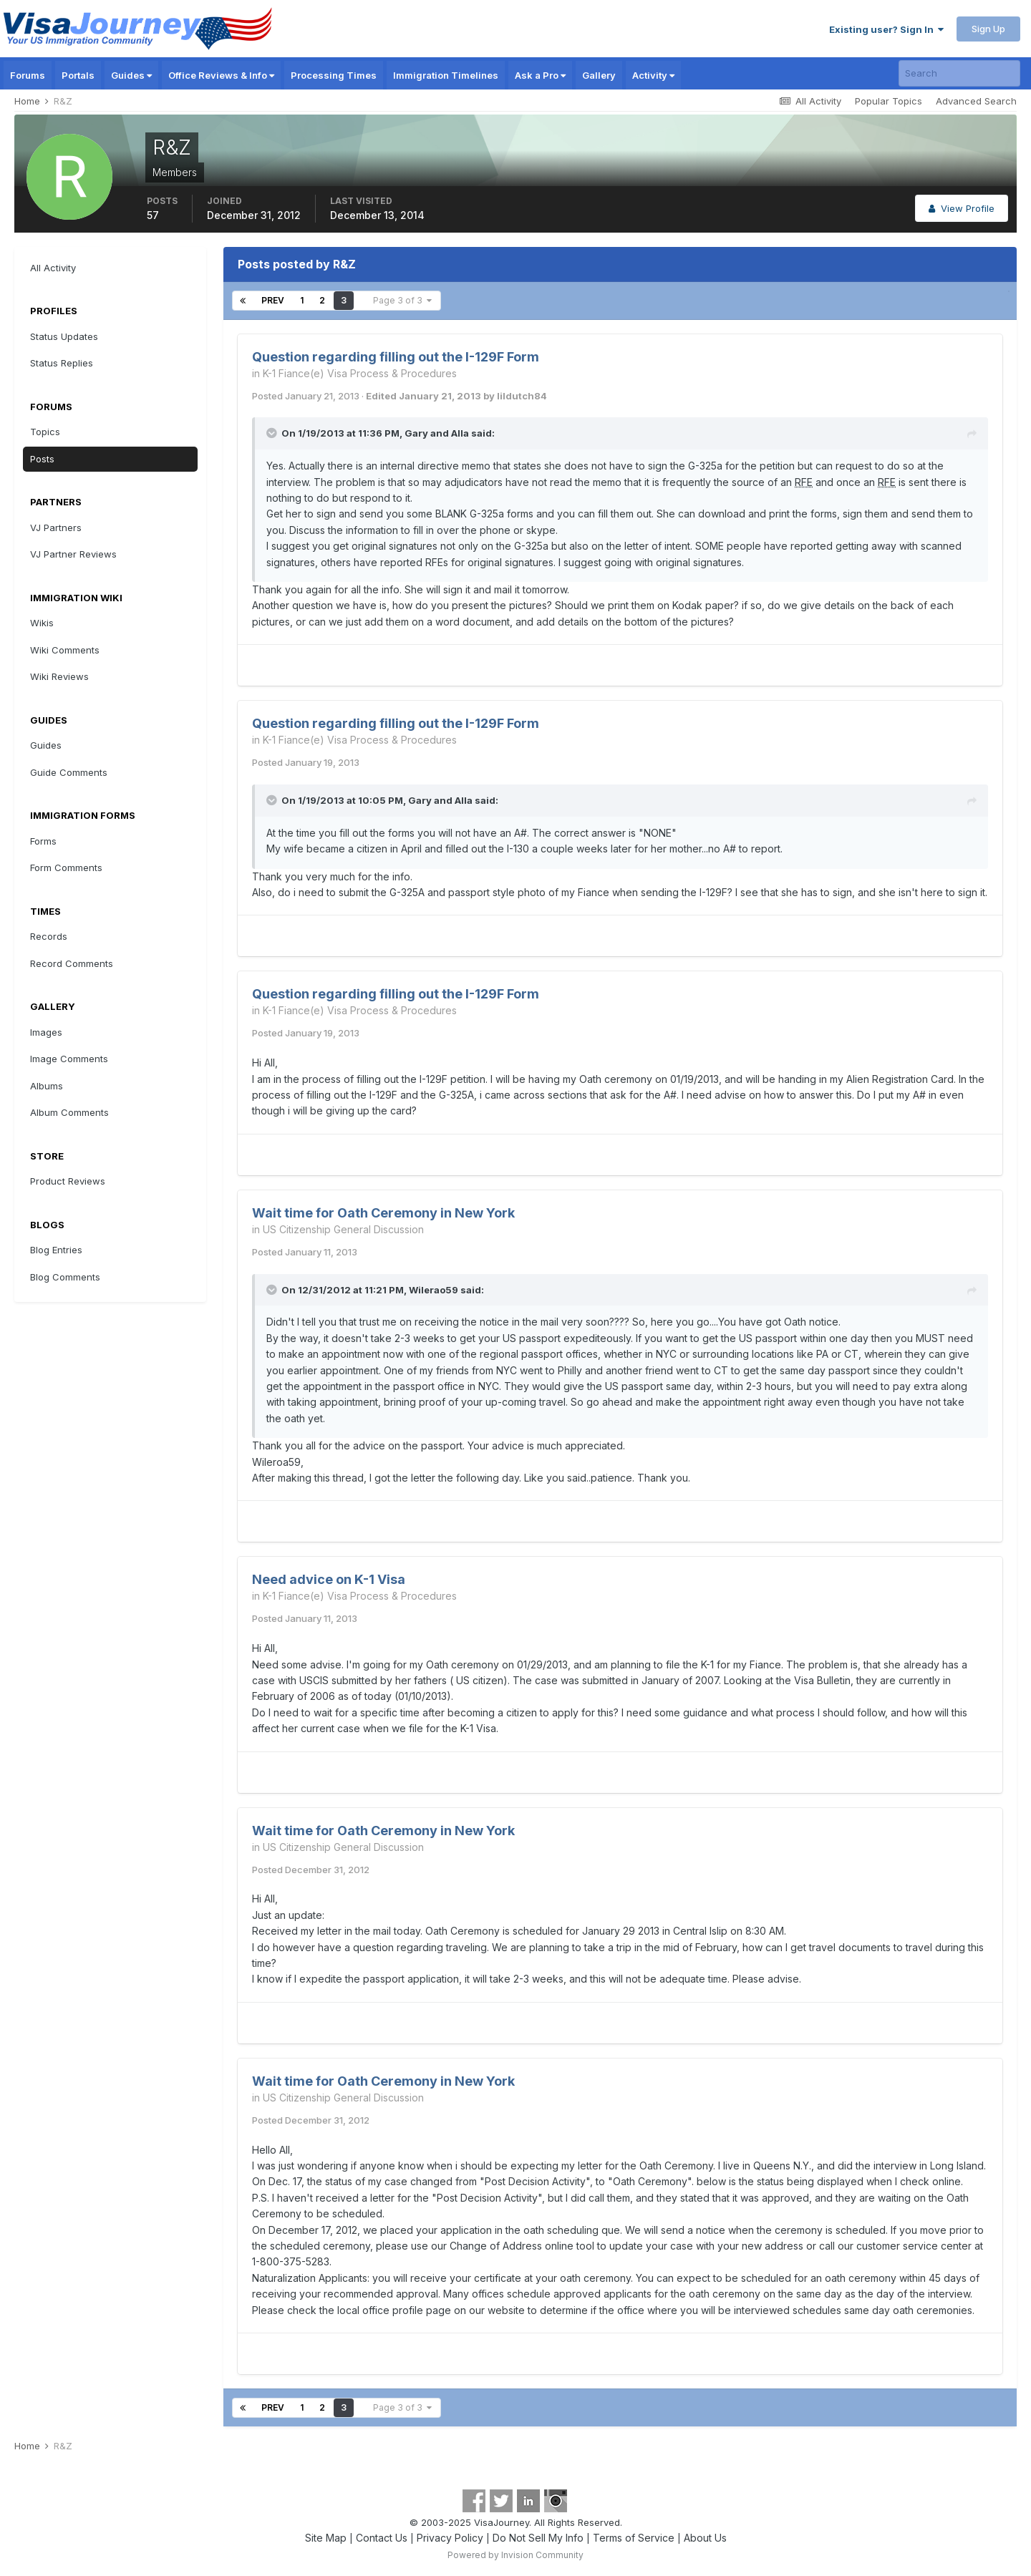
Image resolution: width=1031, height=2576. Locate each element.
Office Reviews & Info (221, 75)
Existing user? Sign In (886, 29)
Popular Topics (888, 101)
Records (48, 936)
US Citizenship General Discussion (343, 1229)
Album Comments (69, 1112)
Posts (42, 459)
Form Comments (66, 867)
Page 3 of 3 (402, 300)
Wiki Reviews (59, 676)
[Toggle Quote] (272, 433)
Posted (305, 396)
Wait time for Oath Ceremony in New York (383, 1212)
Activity (653, 75)
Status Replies (61, 363)
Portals (78, 75)
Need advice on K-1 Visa (328, 1579)
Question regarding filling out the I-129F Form (395, 356)
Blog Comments (65, 1277)
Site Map (326, 2538)
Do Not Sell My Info (538, 2538)
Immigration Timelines (445, 75)
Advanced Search (976, 101)
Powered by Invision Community (515, 2555)
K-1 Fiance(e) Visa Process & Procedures (360, 373)
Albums (46, 1086)
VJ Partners (56, 527)
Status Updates (64, 336)
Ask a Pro (540, 75)
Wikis (42, 622)
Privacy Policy (450, 2538)
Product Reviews (67, 1181)
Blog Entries (56, 1249)
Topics (45, 431)
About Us (705, 2538)
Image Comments (69, 1058)
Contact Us (381, 2538)
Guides (131, 75)
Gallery (599, 75)
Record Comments (71, 963)
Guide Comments (68, 772)
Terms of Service (633, 2538)
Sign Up (988, 28)
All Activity (53, 267)
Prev (272, 300)
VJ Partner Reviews (73, 554)
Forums (27, 75)
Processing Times (334, 75)
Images (46, 1032)
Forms (43, 841)
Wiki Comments (65, 650)
